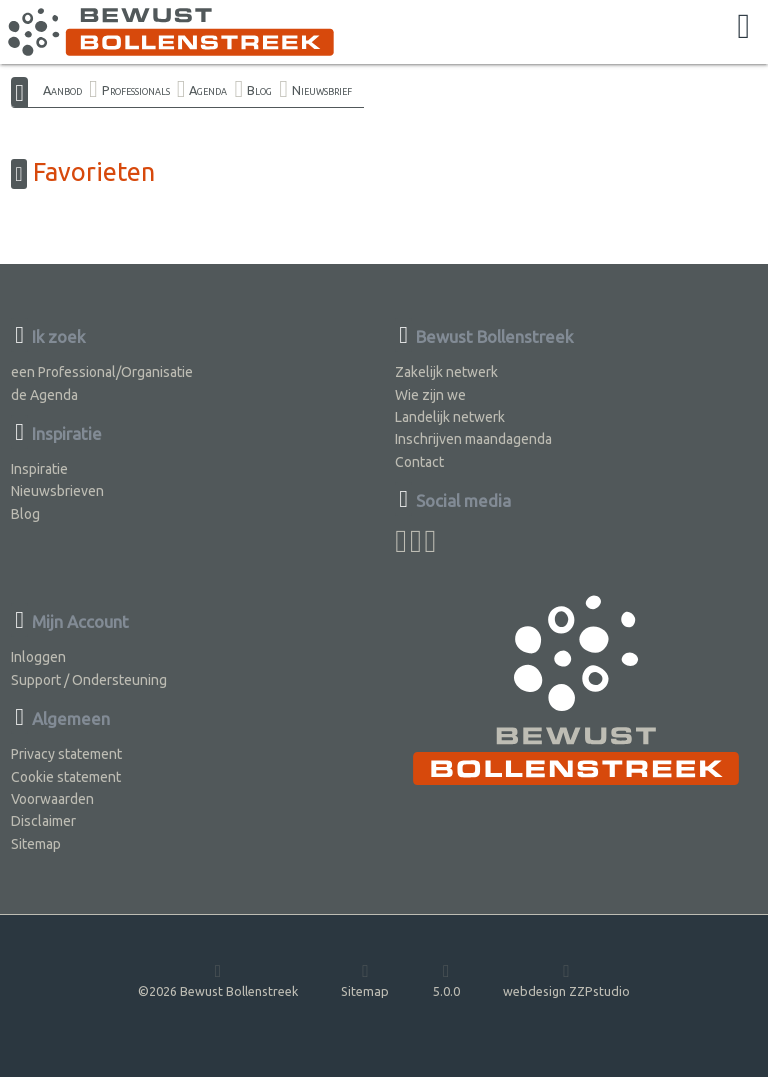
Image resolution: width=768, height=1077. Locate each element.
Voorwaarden (52, 799)
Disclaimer (43, 821)
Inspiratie (39, 469)
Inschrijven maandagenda (473, 439)
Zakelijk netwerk (446, 372)
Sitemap (36, 844)
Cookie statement (66, 777)
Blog (259, 90)
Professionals (136, 90)
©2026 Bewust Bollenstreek (218, 979)
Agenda (208, 90)
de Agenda (44, 395)
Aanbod (62, 90)
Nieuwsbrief (322, 90)
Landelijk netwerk (450, 417)
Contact (419, 462)
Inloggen (38, 657)
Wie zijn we (430, 395)
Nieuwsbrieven (57, 491)
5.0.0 (446, 979)
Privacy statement (66, 754)
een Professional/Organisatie (102, 372)
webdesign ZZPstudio (566, 979)
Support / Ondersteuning (89, 680)
